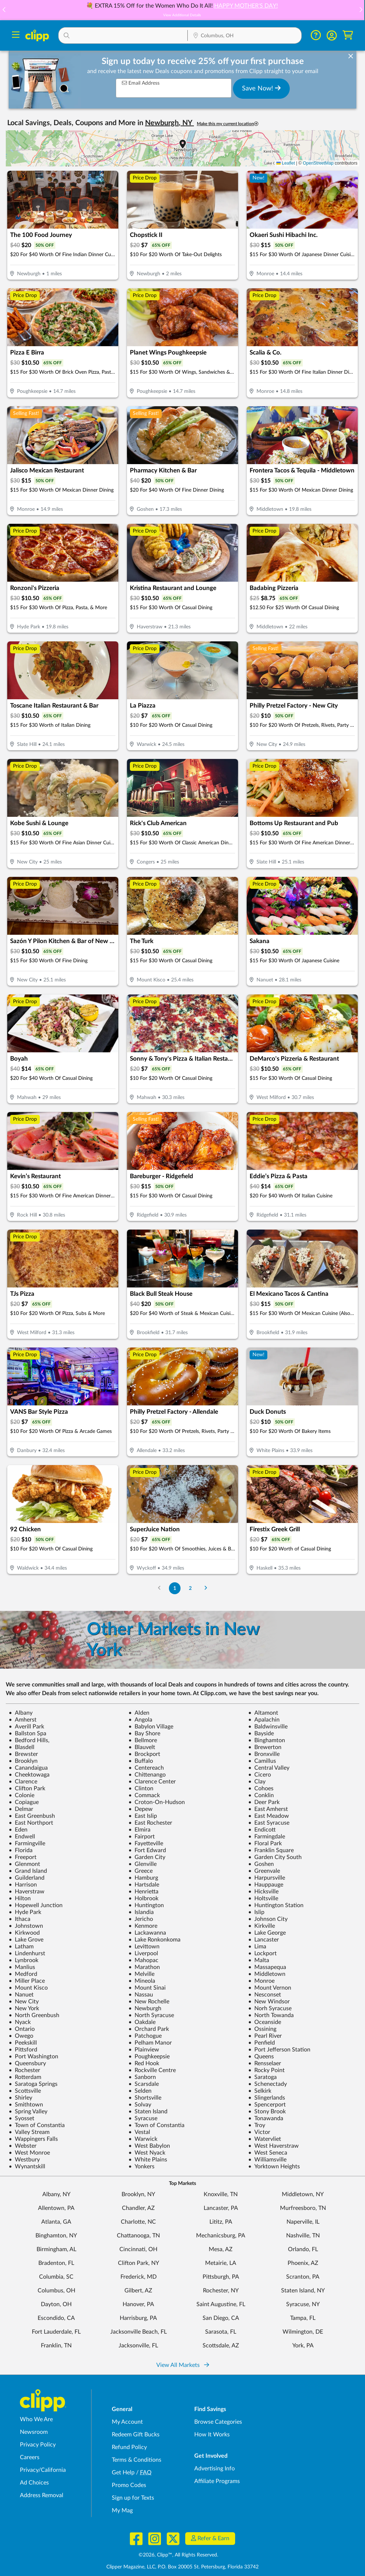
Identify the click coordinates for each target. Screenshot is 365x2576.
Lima (257, 1946)
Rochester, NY (221, 2290)
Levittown (144, 1946)
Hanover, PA (138, 2304)
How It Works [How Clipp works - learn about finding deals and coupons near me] (212, 2434)
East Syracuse (268, 1823)
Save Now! (261, 88)
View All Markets (182, 2365)
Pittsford (23, 2050)
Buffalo (140, 1761)
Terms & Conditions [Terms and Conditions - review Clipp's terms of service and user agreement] (136, 2460)
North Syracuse (151, 2015)
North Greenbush (34, 2015)
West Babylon (149, 2146)
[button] (361, 10)
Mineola (141, 1981)
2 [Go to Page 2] (190, 1588)
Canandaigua (28, 1768)
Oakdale (142, 2022)
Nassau (140, 1995)
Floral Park (265, 1843)
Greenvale (264, 1871)
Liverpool (143, 1953)
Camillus (262, 1761)
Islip (256, 1912)
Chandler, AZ (138, 2208)
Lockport (262, 1953)
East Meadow (268, 1816)
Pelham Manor (150, 2043)
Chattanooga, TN (138, 2235)
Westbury (24, 2160)
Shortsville (144, 2098)
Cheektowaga (29, 1775)
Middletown (266, 1974)
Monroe (261, 1981)
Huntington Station (276, 1905)
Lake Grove (26, 1940)
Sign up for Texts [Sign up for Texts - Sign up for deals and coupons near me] (133, 2498)
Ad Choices (34, 2483)
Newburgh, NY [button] (169, 123)
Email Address (141, 83)
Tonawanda (265, 2118)
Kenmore (142, 1926)
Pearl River (265, 2036)
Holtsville (263, 1898)
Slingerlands (266, 2098)
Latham (21, 1946)
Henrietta (143, 1891)
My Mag (122, 2510)
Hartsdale (143, 1885)
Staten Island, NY (303, 2290)
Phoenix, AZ (303, 2263)
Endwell (22, 1836)
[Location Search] (244, 36)
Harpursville (266, 1878)
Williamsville (267, 2160)
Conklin (261, 1795)
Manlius (22, 1967)
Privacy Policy (38, 2445)
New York (24, 2008)
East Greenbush (32, 1816)
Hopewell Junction (36, 1905)
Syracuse (142, 2118)
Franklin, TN (56, 2345)
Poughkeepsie (149, 2056)
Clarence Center (152, 1781)
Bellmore (142, 1740)
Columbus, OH (56, 2290)
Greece (140, 1871)
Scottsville (25, 2091)
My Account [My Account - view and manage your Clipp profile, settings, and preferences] (127, 2422)
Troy (256, 2125)
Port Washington (33, 2056)
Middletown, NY (303, 2194)
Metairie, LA (220, 2263)
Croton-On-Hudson (156, 1802)
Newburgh (144, 2008)
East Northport (31, 1823)
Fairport (141, 1836)
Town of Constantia (37, 2125)
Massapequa (267, 1967)
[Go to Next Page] (205, 1588)
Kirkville (261, 1926)
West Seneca (267, 2153)
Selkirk (259, 2091)
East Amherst (268, 1809)
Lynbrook (23, 1960)
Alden (138, 1713)
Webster (23, 2146)
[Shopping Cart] (348, 35)
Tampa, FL (302, 2318)
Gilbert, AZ (138, 2290)
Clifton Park (27, 1788)
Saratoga (262, 2077)
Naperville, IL (303, 2222)
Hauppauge (265, 1885)
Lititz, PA (220, 2222)
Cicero (259, 1775)
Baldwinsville (268, 1727)
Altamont (263, 1713)
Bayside (261, 1733)
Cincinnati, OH (138, 2249)
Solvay (139, 2105)
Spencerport (267, 2105)
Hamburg (143, 1878)
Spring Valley (28, 2111)
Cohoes (260, 1788)
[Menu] (16, 35)
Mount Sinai (147, 1988)
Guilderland (26, 1878)
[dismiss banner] (350, 56)
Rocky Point (266, 2070)
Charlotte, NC (138, 2222)
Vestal (139, 2132)
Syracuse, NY (303, 2304)
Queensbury (27, 2063)
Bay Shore (144, 1733)
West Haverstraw (273, 2146)
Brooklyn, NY (138, 2194)
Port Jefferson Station (279, 2050)
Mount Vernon (269, 1988)
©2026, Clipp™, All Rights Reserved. (178, 2555)
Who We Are (36, 2419)
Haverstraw (26, 1891)
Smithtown (26, 2105)
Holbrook (143, 1898)
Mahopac (143, 1960)
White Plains (147, 2160)
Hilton (20, 1898)
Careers (29, 2457)
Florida (21, 1850)
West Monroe (29, 2153)
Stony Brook (267, 2111)
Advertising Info (214, 2468)
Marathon (144, 1967)
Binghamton (266, 1740)
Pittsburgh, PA (221, 2277)
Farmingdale (266, 1836)
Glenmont (24, 1864)
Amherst (23, 1720)
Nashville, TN (303, 2235)
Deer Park (264, 1802)
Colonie (21, 1795)
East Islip (142, 1816)
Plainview (143, 2050)
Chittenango (147, 1775)
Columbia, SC (56, 2277)
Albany (21, 1713)
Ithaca (19, 1919)
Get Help (123, 2472)
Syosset (21, 2118)
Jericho (140, 1919)
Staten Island (147, 2111)
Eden (18, 1830)
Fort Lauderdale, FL (56, 2332)
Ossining (262, 2029)
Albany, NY (56, 2194)
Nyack (20, 2022)
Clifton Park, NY (138, 2263)
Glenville (142, 1864)
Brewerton (264, 1747)
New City (24, 2001)
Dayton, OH (56, 2304)
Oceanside (264, 2022)
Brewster (23, 1754)
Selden (140, 2091)
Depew (140, 1809)
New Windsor (269, 2001)
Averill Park (26, 1727)
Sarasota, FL (220, 2332)
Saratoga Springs (33, 2084)
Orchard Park (148, 2029)
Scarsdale (143, 2084)
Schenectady (267, 2084)
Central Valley (268, 1768)
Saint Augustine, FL (220, 2304)
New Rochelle (148, 2001)
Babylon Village (150, 1727)
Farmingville (27, 1843)
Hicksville (263, 1891)
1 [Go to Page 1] (174, 1588)
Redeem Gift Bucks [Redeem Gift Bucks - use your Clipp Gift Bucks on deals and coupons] (136, 2434)
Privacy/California (43, 2470)
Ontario (22, 2029)
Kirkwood (24, 1933)
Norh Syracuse (270, 2008)
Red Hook (143, 2063)
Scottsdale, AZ (221, 2345)
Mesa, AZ (221, 2249)
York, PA (303, 2345)
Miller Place (27, 1981)
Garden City (146, 1857)
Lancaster (263, 1940)
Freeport (23, 1857)
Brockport (144, 1754)
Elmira (139, 1830)
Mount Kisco (28, 1988)
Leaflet (285, 163)
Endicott (262, 1830)
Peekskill (23, 2043)
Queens (261, 2056)
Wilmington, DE (303, 2332)
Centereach (146, 1768)
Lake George (267, 1933)
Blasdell (21, 1747)
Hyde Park (25, 1912)
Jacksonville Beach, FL (138, 2332)
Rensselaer (264, 2063)
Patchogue (145, 2036)
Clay (257, 1781)
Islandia (141, 1912)
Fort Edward (147, 1850)
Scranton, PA (302, 2277)
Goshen (261, 1864)
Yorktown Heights (274, 2166)
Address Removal (41, 2495)
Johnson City (268, 1919)
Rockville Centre (152, 2070)
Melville (141, 1974)
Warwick (142, 2139)
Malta (258, 1960)
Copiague (24, 1802)
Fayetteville (145, 1843)
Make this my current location (227, 124)
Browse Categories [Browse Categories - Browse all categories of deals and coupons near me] (218, 2422)
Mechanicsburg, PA (220, 2235)
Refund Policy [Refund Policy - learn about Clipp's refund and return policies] (129, 2447)
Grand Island (28, 1871)
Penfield (261, 2043)
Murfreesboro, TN (303, 2208)
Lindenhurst (27, 1953)
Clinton (140, 1788)
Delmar (21, 1809)
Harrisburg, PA (138, 2318)
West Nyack (146, 2153)
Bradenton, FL (56, 2263)
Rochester (24, 2070)
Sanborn (142, 2077)
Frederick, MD (138, 2277)
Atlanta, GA (56, 2222)
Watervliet (264, 2139)
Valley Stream (29, 2132)
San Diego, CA (221, 2318)
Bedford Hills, (29, 1740)
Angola (140, 1720)
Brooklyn (23, 1761)
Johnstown (26, 1926)
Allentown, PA (56, 2208)
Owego (21, 2036)
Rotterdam (25, 2077)
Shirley (20, 2098)
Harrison (23, 1885)
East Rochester (150, 1823)
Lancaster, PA (221, 2208)
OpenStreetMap (318, 163)
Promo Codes (129, 2485)
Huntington (146, 1905)
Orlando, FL (303, 2249)
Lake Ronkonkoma (154, 1940)
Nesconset (264, 1995)
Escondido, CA (56, 2318)
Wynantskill (27, 2166)
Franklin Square (271, 1850)
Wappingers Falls (33, 2139)
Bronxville (264, 1754)
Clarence (23, 1781)
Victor (259, 2132)
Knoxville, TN (221, 2194)
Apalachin (264, 1720)
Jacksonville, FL (138, 2345)
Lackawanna (147, 1933)
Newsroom (34, 2432)
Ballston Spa (27, 1733)
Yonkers (141, 2166)
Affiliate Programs (217, 2481)
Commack (144, 1795)
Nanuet (21, 1995)
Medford (23, 1974)
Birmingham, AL (56, 2249)
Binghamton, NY (56, 2235)
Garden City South (275, 1857)
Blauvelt (141, 1747)
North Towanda (271, 2015)
